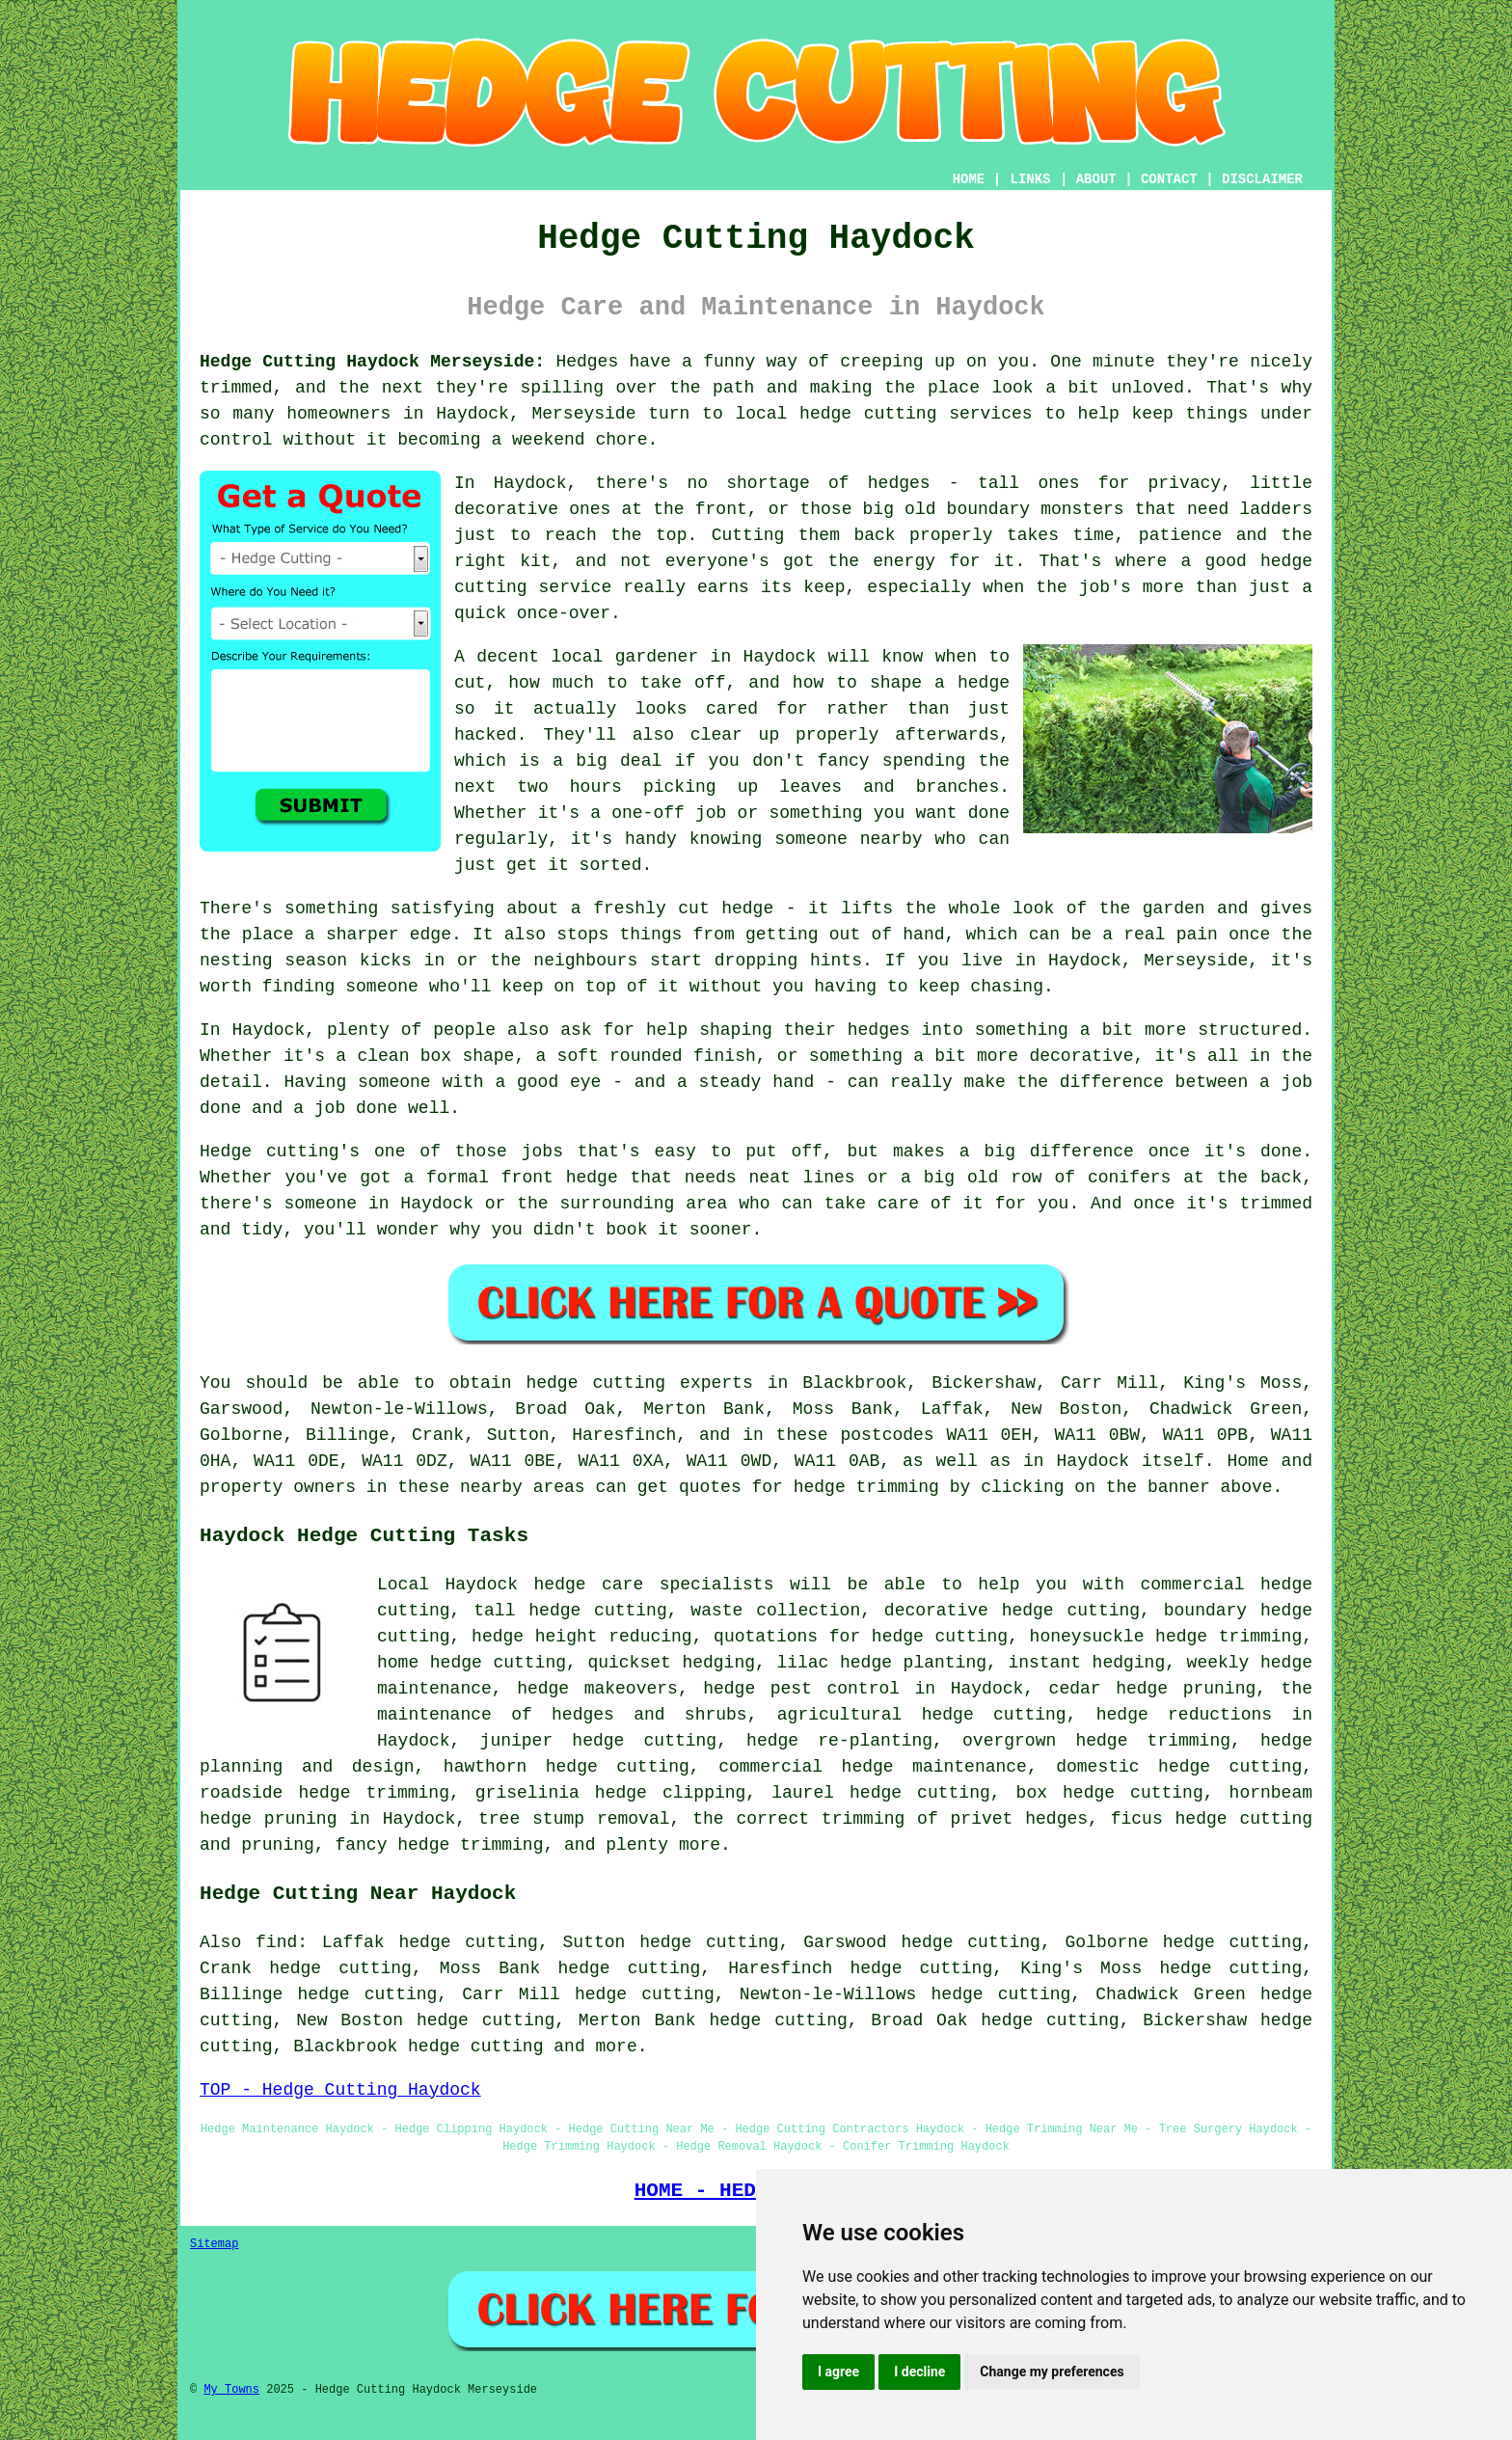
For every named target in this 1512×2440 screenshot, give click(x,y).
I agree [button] (838, 2371)
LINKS (1030, 179)
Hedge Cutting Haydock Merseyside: (372, 361)
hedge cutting (475, 2046)
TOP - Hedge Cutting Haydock (340, 2090)
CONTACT (1169, 179)
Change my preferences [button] (1051, 2371)
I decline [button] (919, 2371)
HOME (969, 179)
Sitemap (214, 2244)
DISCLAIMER (1262, 179)
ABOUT (1096, 179)
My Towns (231, 2390)
